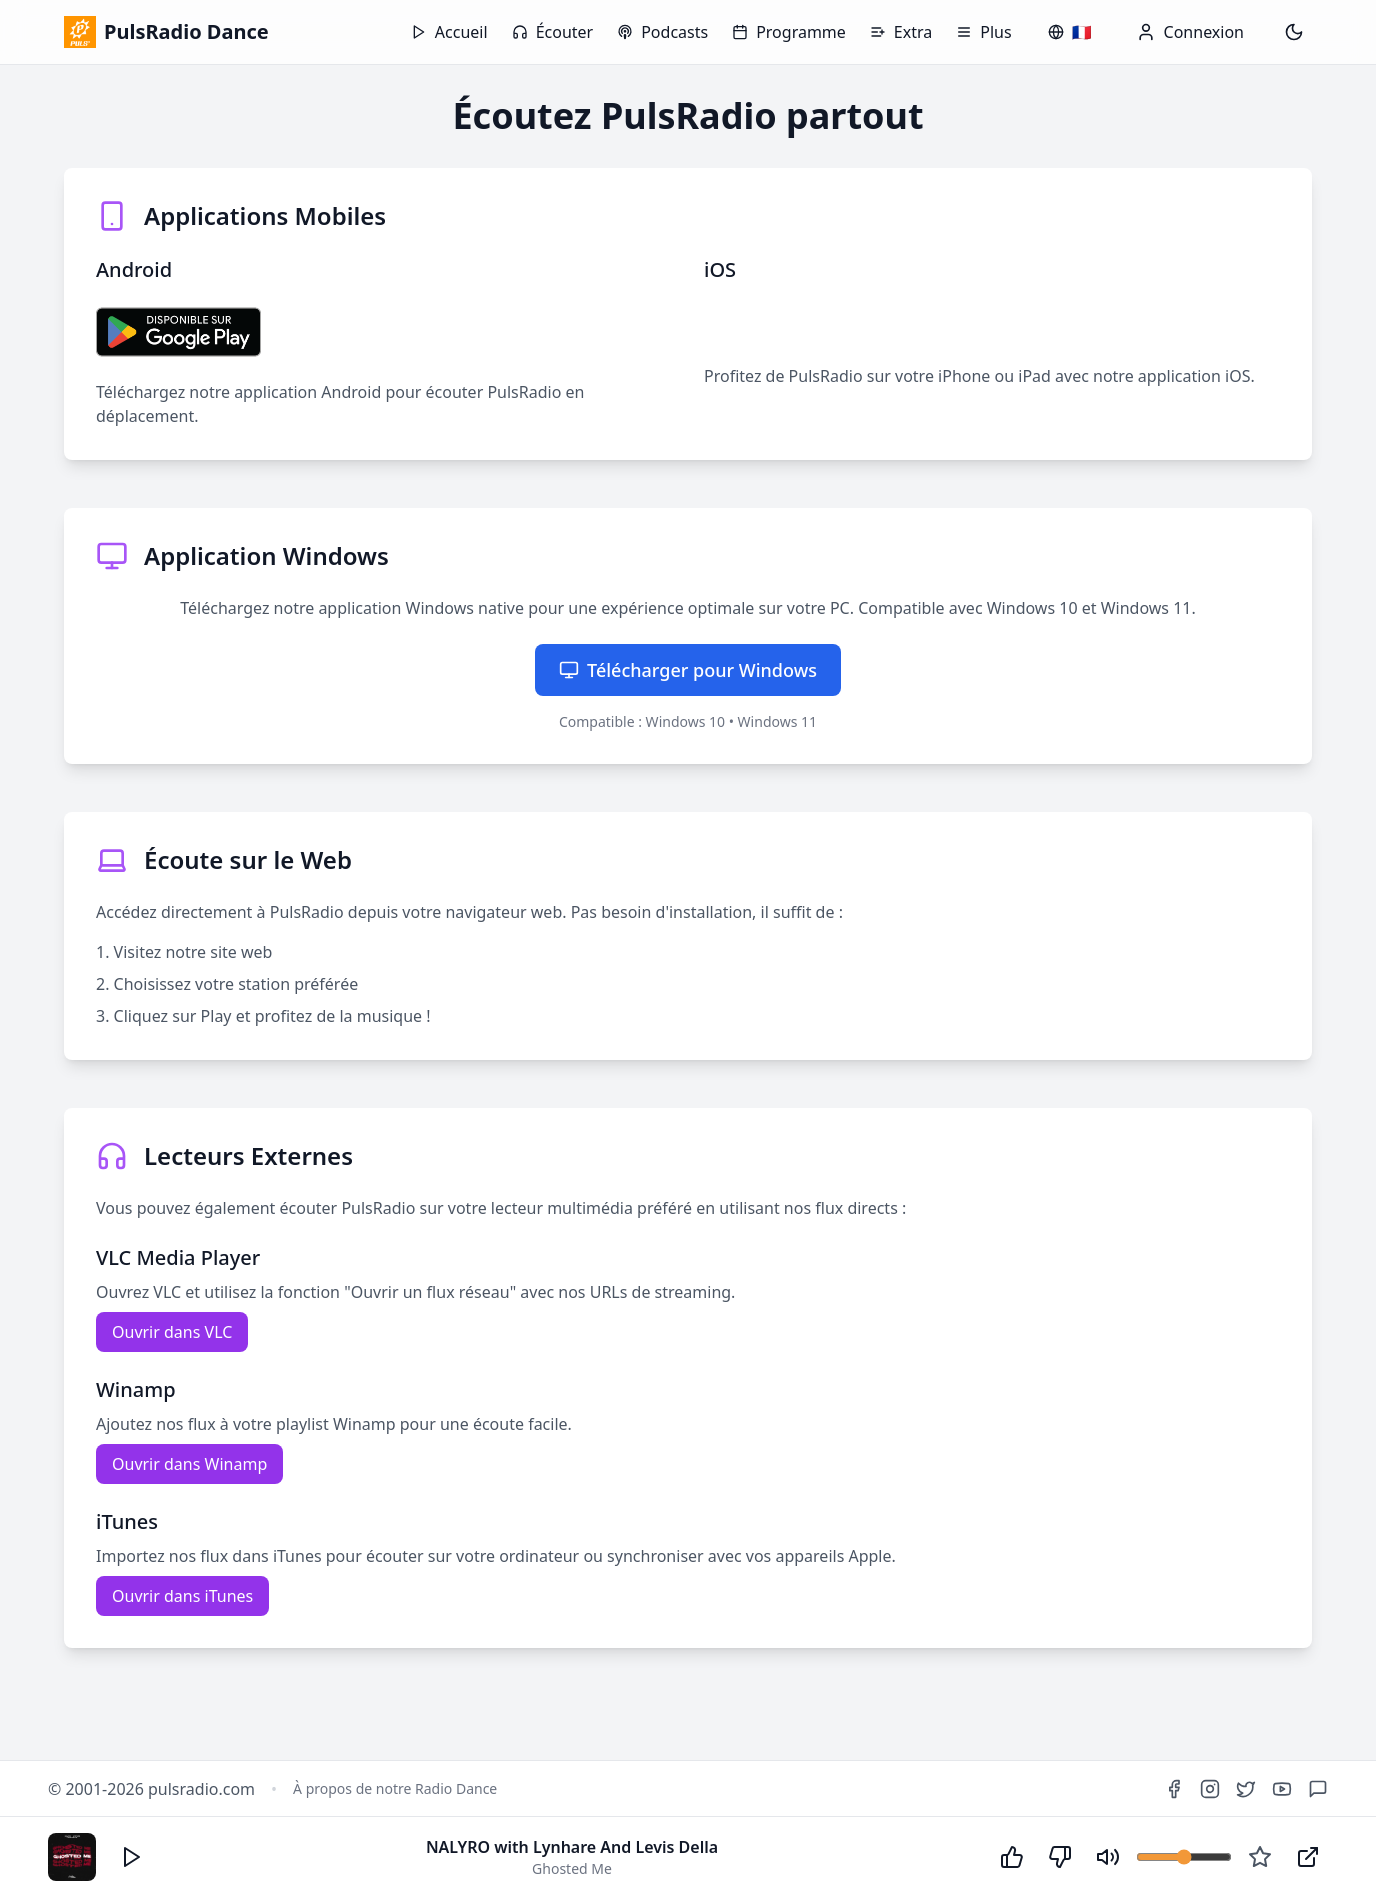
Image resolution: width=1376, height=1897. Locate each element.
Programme (789, 32)
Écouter (553, 32)
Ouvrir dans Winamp (189, 1464)
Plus (983, 32)
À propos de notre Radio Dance (395, 1788)
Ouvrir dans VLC (172, 1332)
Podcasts (662, 32)
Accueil (449, 32)
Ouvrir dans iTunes (182, 1596)
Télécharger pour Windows (688, 670)
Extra (901, 32)
